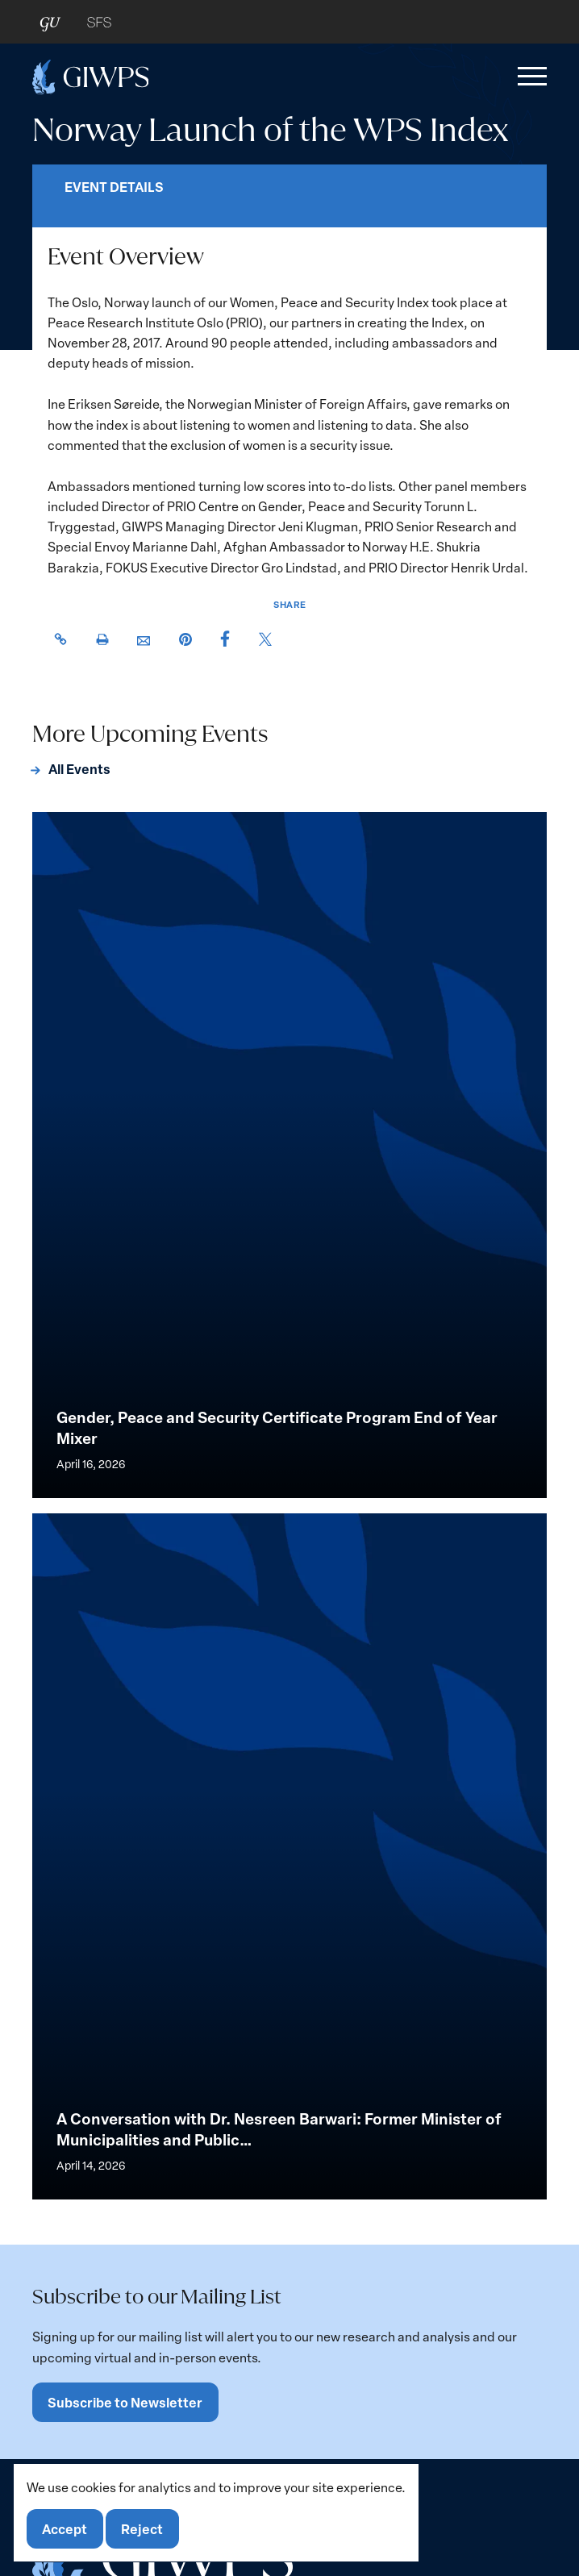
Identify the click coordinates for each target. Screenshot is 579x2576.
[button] (529, 76)
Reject (142, 2529)
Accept (64, 2529)
